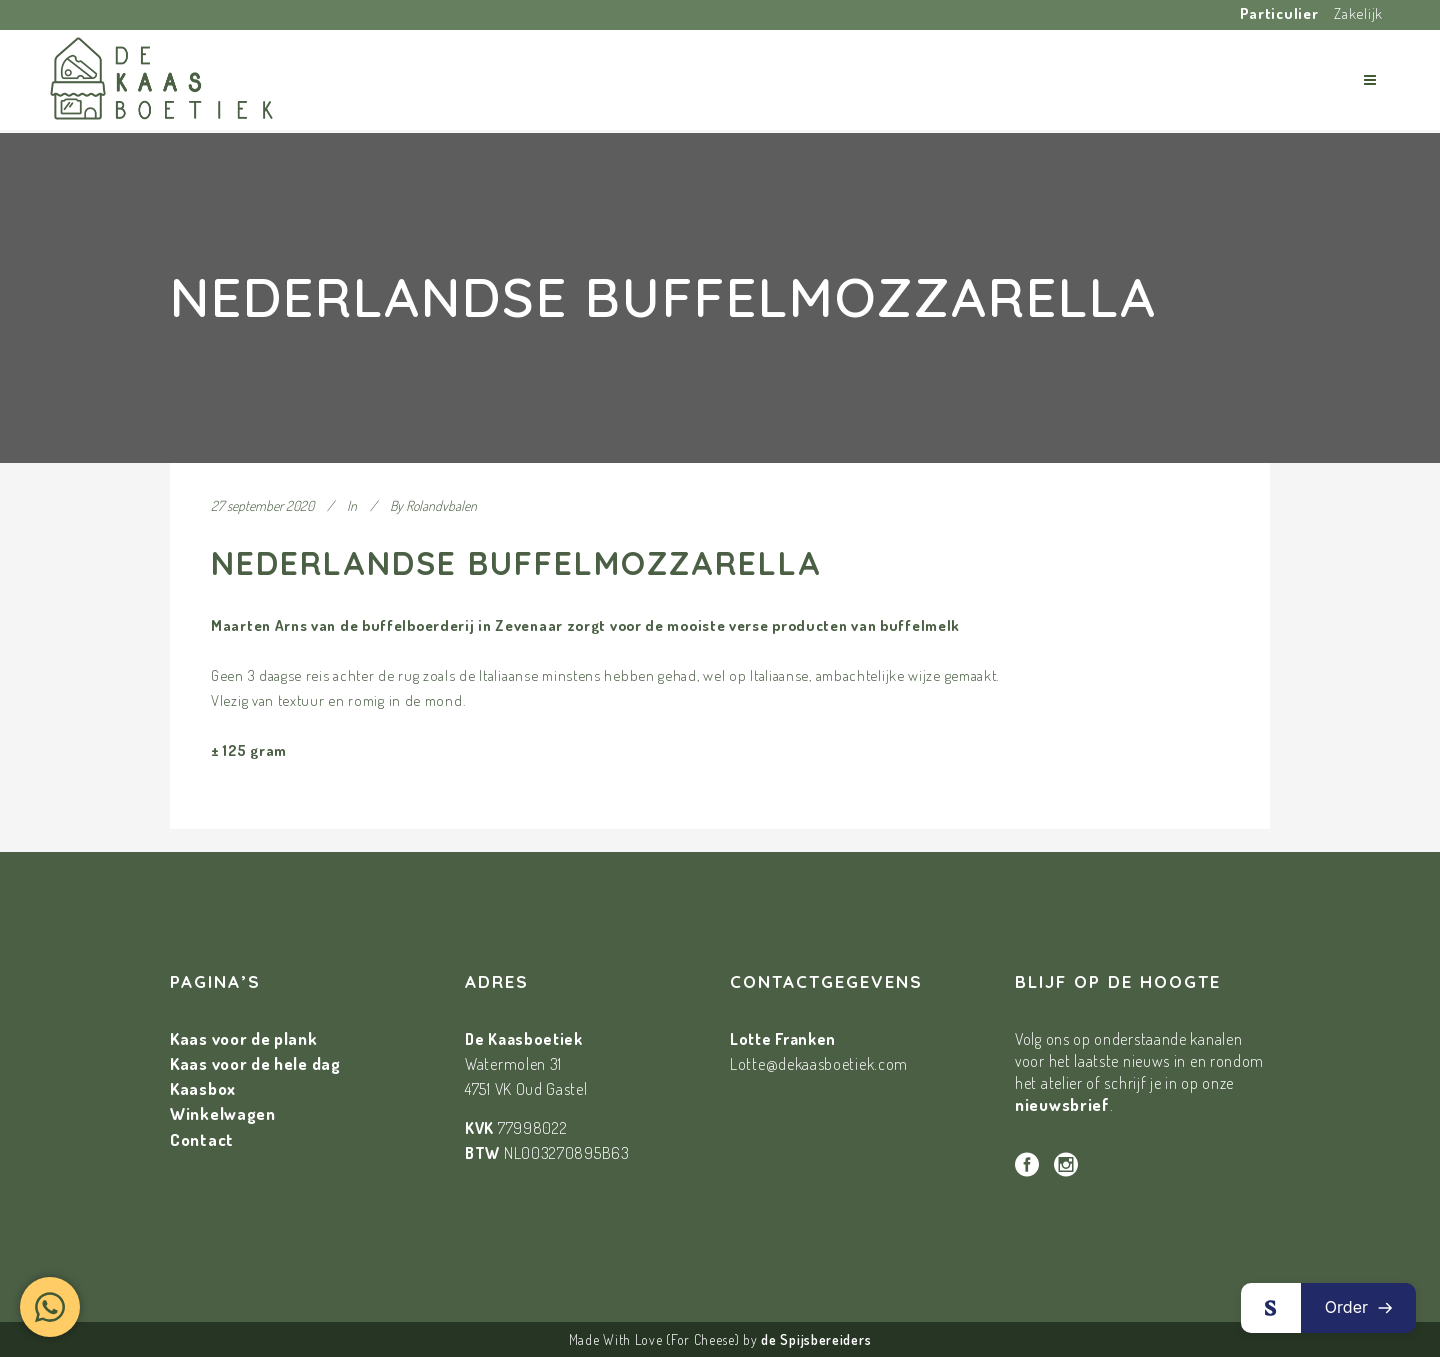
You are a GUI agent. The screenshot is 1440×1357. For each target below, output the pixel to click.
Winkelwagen (223, 1113)
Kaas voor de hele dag (255, 1063)
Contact (202, 1139)
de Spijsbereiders (816, 1339)
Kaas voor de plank (244, 1038)
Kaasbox (203, 1088)
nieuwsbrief (1062, 1104)
